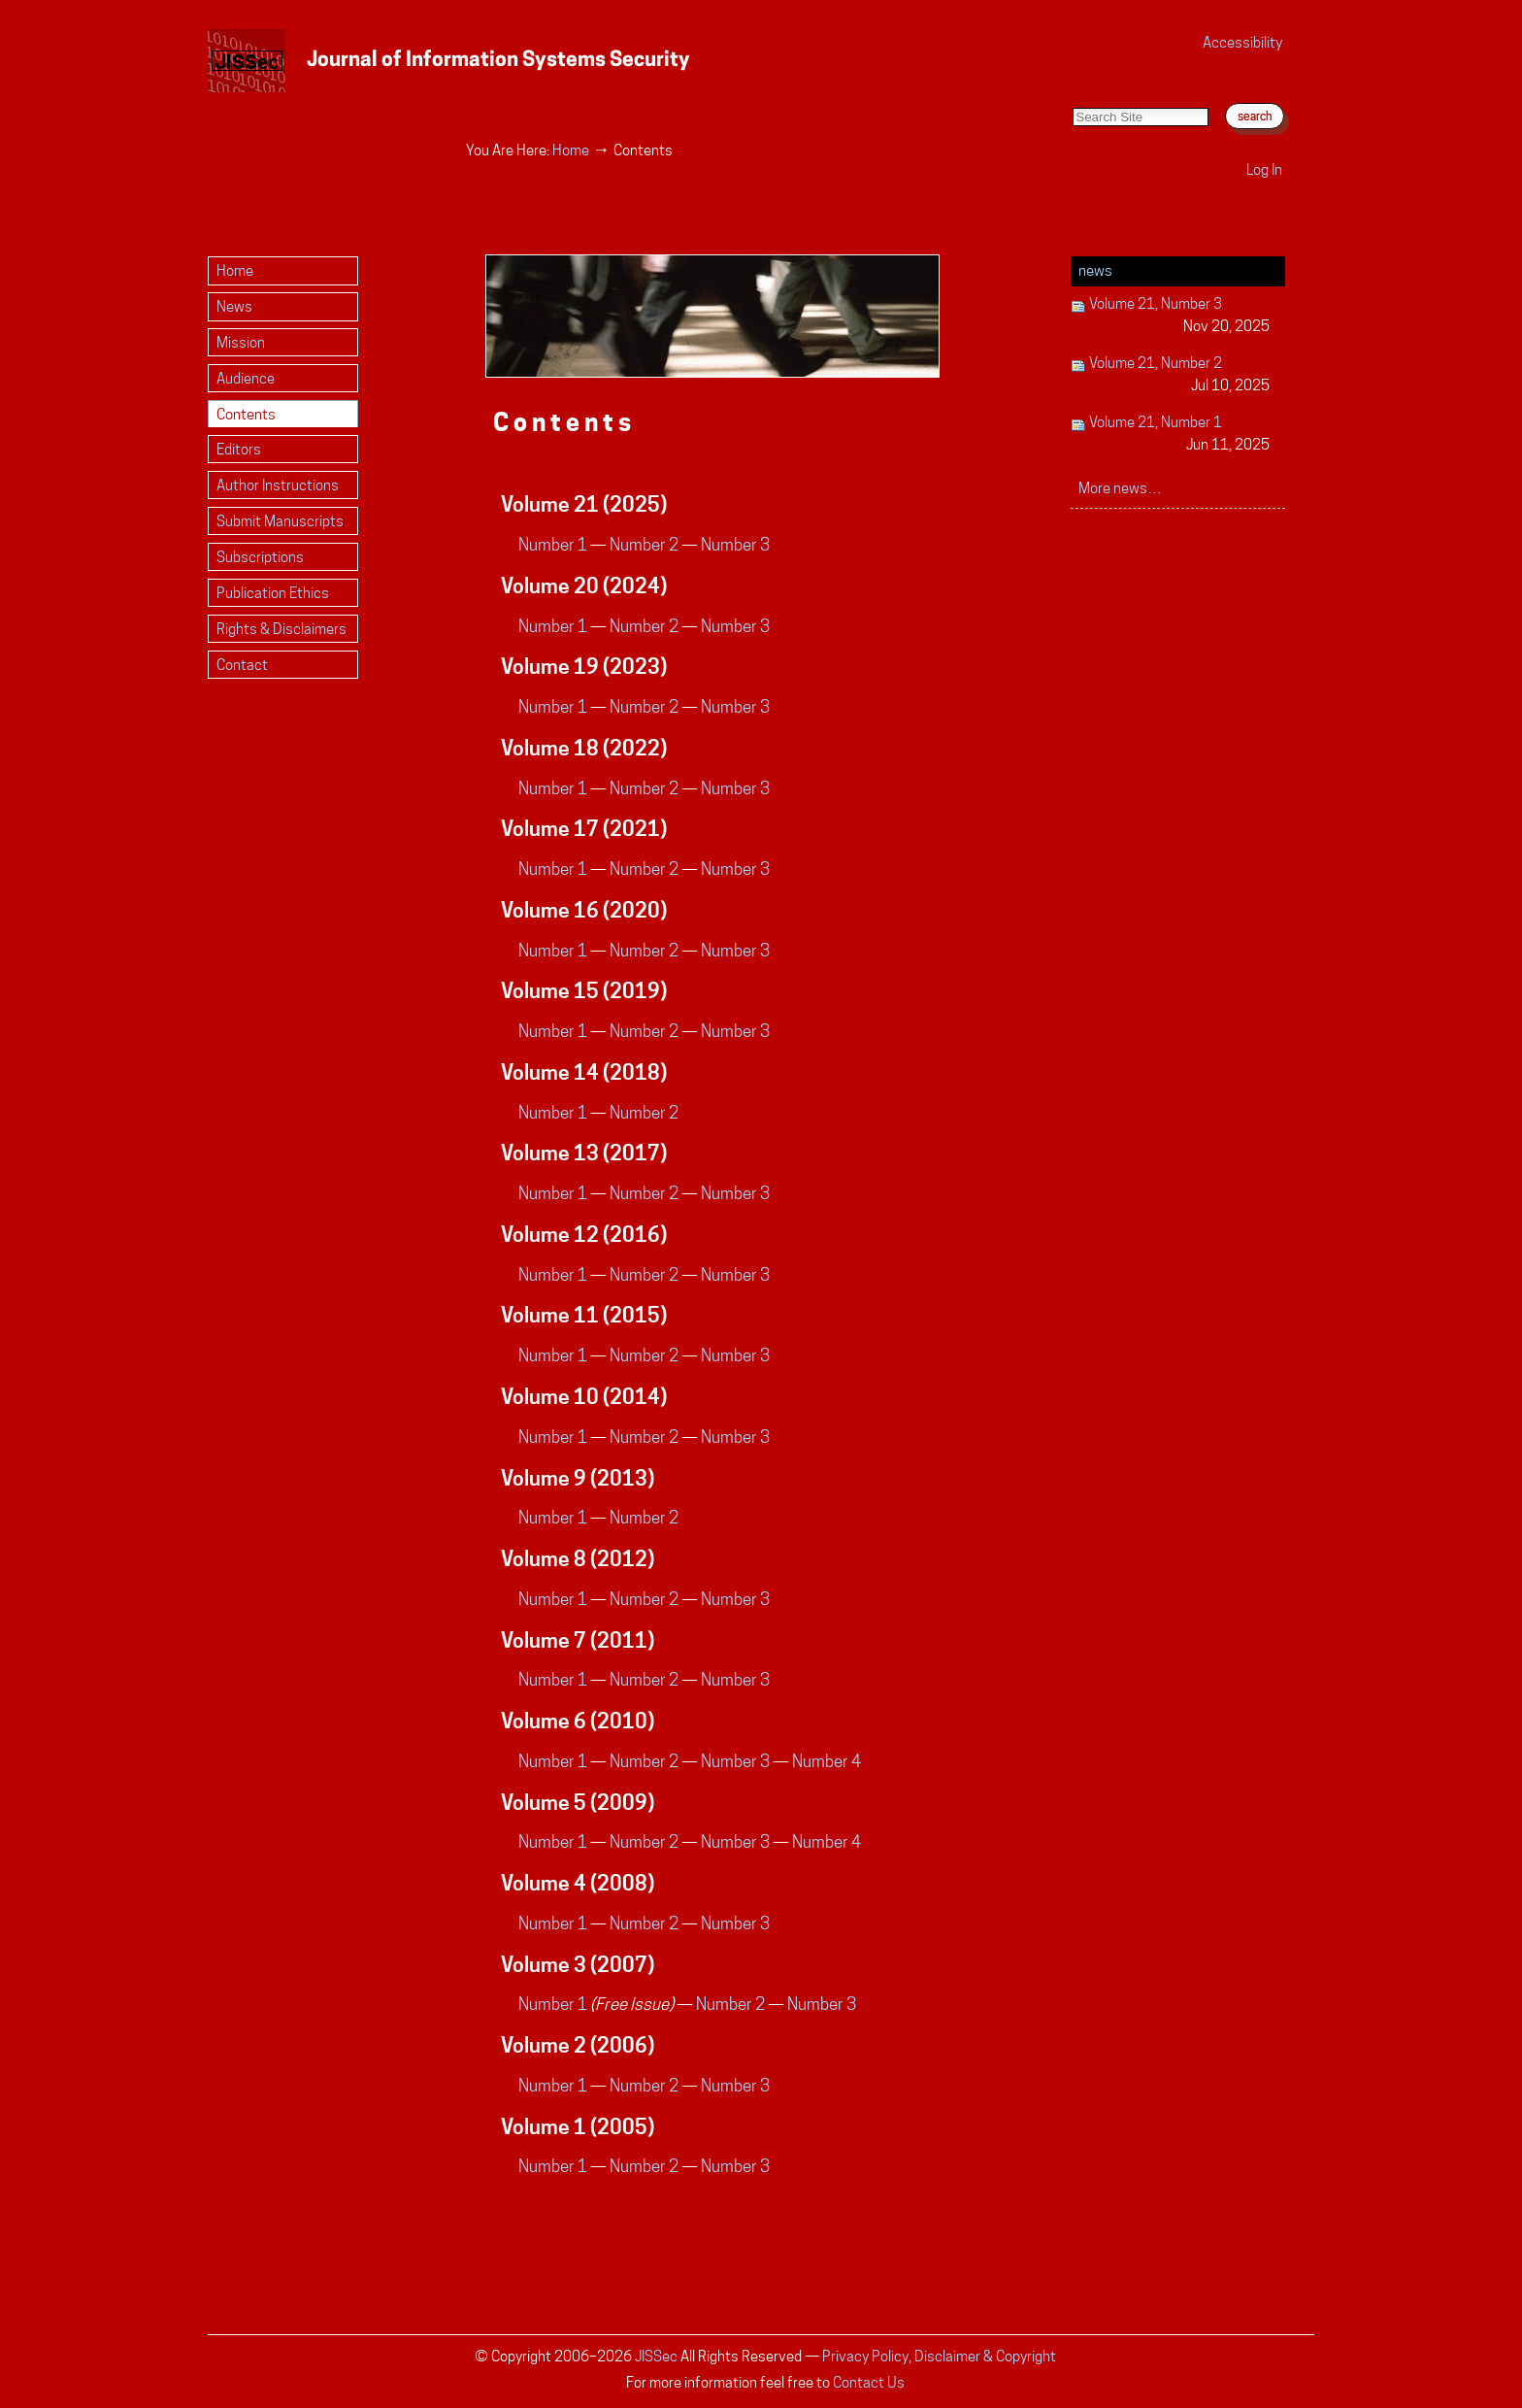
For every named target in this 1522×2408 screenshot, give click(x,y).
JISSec (656, 2356)
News (1095, 270)
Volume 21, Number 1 (1170, 434)
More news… (1120, 488)
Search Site (1072, 87)
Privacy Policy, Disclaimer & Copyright (939, 2356)
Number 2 (644, 544)
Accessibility (1242, 42)
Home (570, 150)
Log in (1264, 169)
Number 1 (552, 544)
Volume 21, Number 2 (1170, 375)
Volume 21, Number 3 (1170, 316)
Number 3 (735, 544)
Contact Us (869, 2382)
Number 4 (826, 1761)
